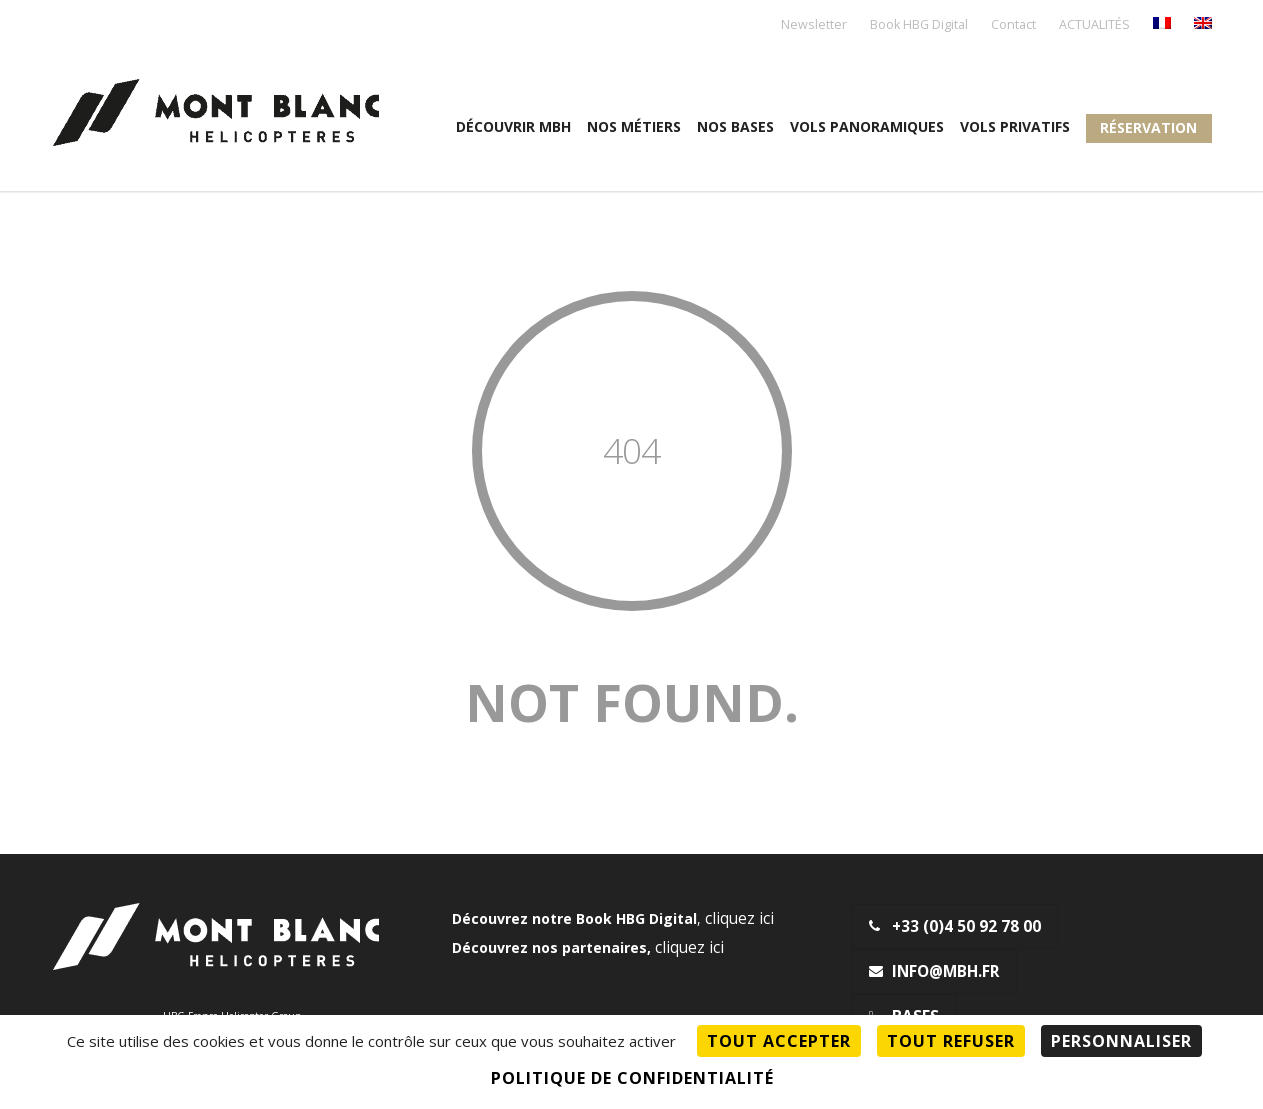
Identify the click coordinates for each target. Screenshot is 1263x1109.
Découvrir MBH (513, 126)
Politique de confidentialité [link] (632, 1078)
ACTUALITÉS (1094, 25)
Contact (1013, 25)
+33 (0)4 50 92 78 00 (955, 926)
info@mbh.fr (934, 971)
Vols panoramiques (867, 126)
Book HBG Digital (919, 25)
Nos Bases (735, 126)
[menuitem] (1162, 24)
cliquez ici (739, 918)
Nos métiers (634, 126)
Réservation (1148, 127)
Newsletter (814, 25)
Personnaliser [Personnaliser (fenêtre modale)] (1121, 1041)
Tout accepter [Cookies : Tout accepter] (779, 1041)
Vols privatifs (1015, 126)
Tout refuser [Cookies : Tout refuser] (951, 1041)
